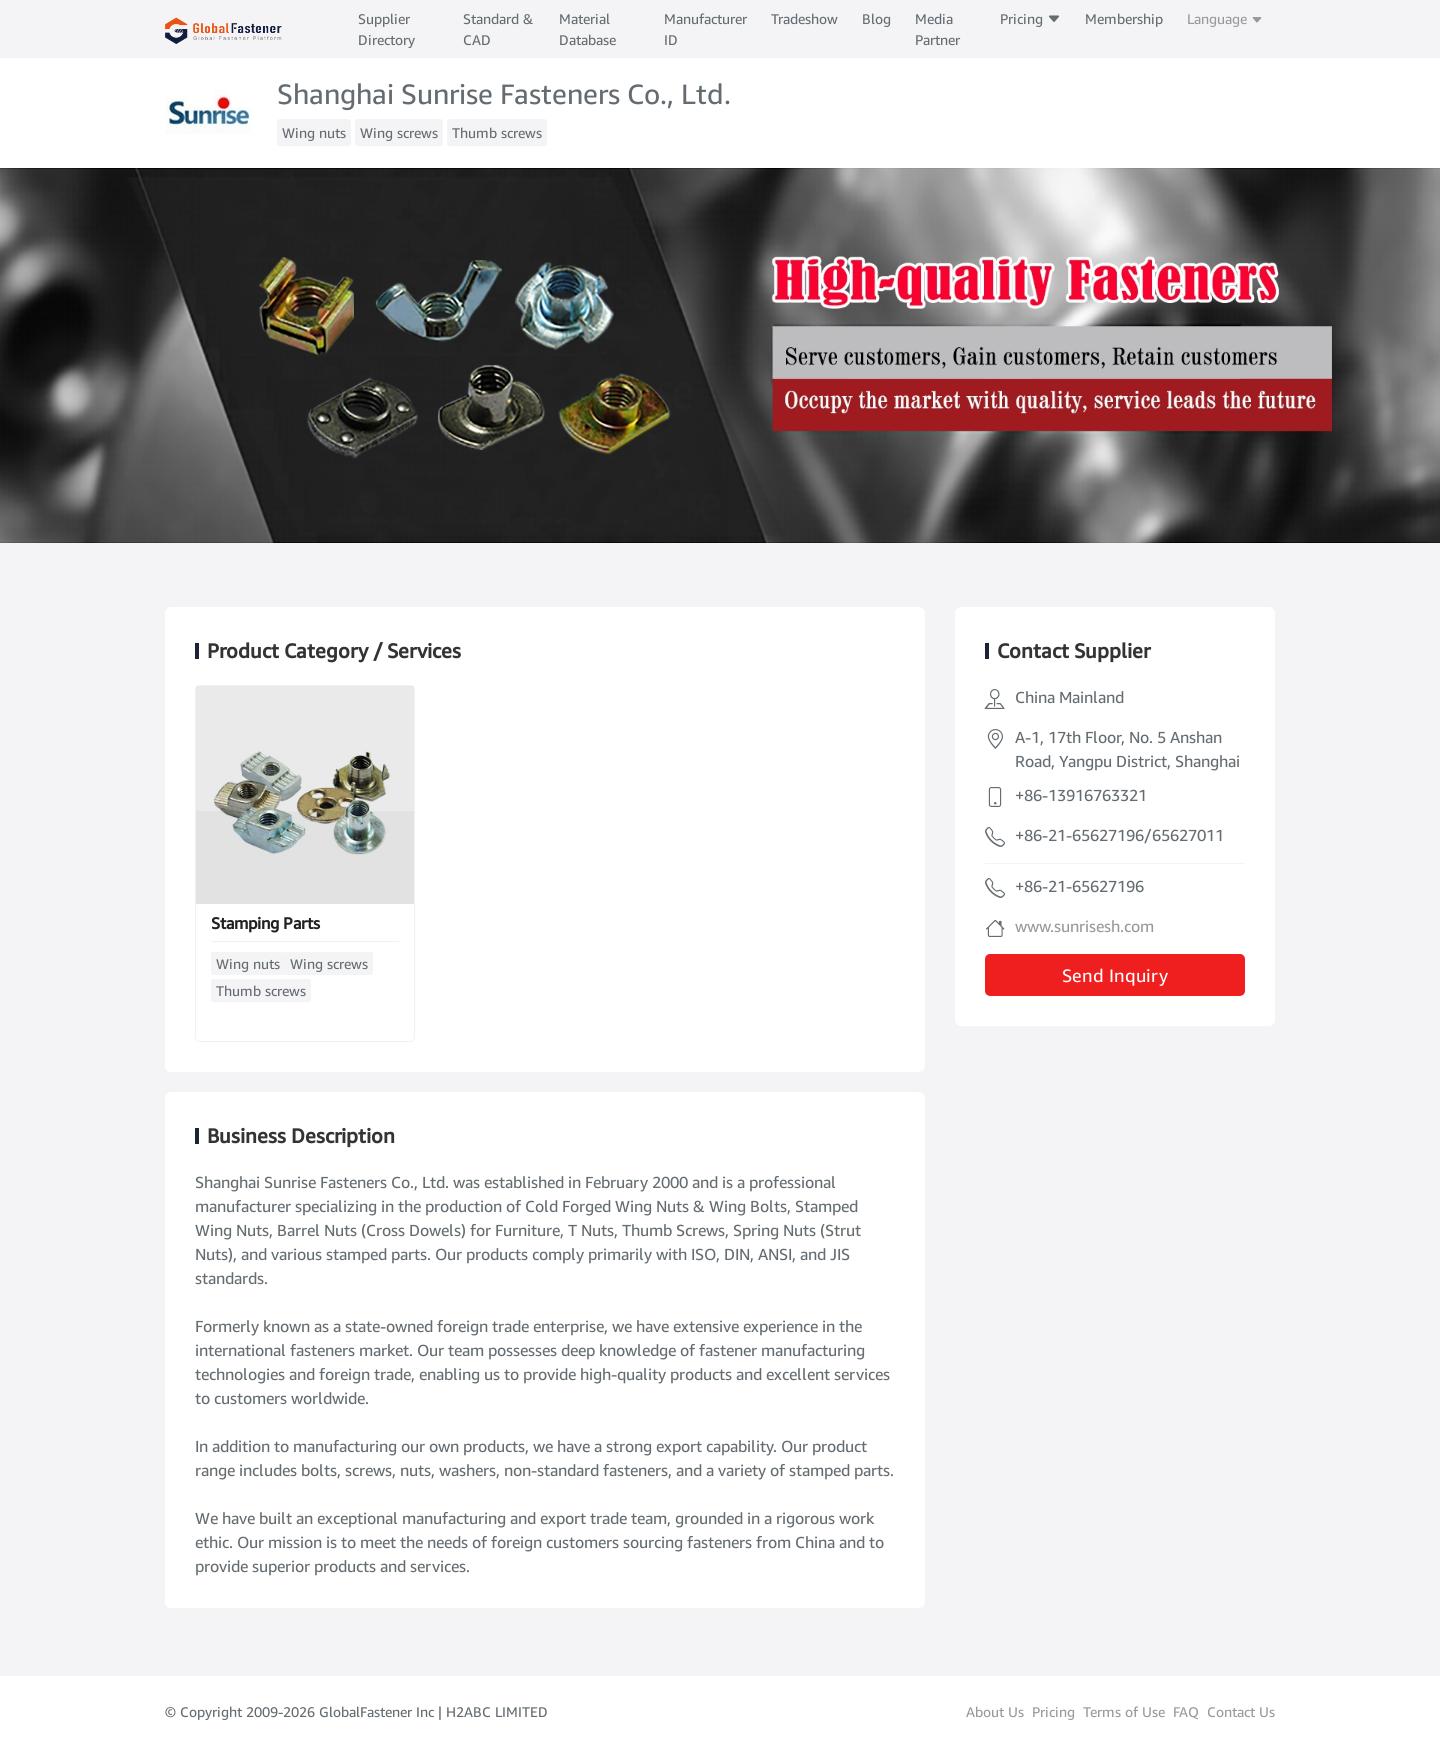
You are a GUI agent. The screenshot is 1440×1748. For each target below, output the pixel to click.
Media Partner (937, 29)
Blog (876, 18)
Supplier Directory (386, 29)
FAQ (1186, 1711)
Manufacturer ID (705, 29)
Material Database (587, 29)
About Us (995, 1711)
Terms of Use (1124, 1711)
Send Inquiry (1115, 975)
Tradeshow (804, 18)
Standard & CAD (498, 29)
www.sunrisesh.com (1084, 926)
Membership (1124, 18)
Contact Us (1241, 1711)
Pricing (1030, 18)
